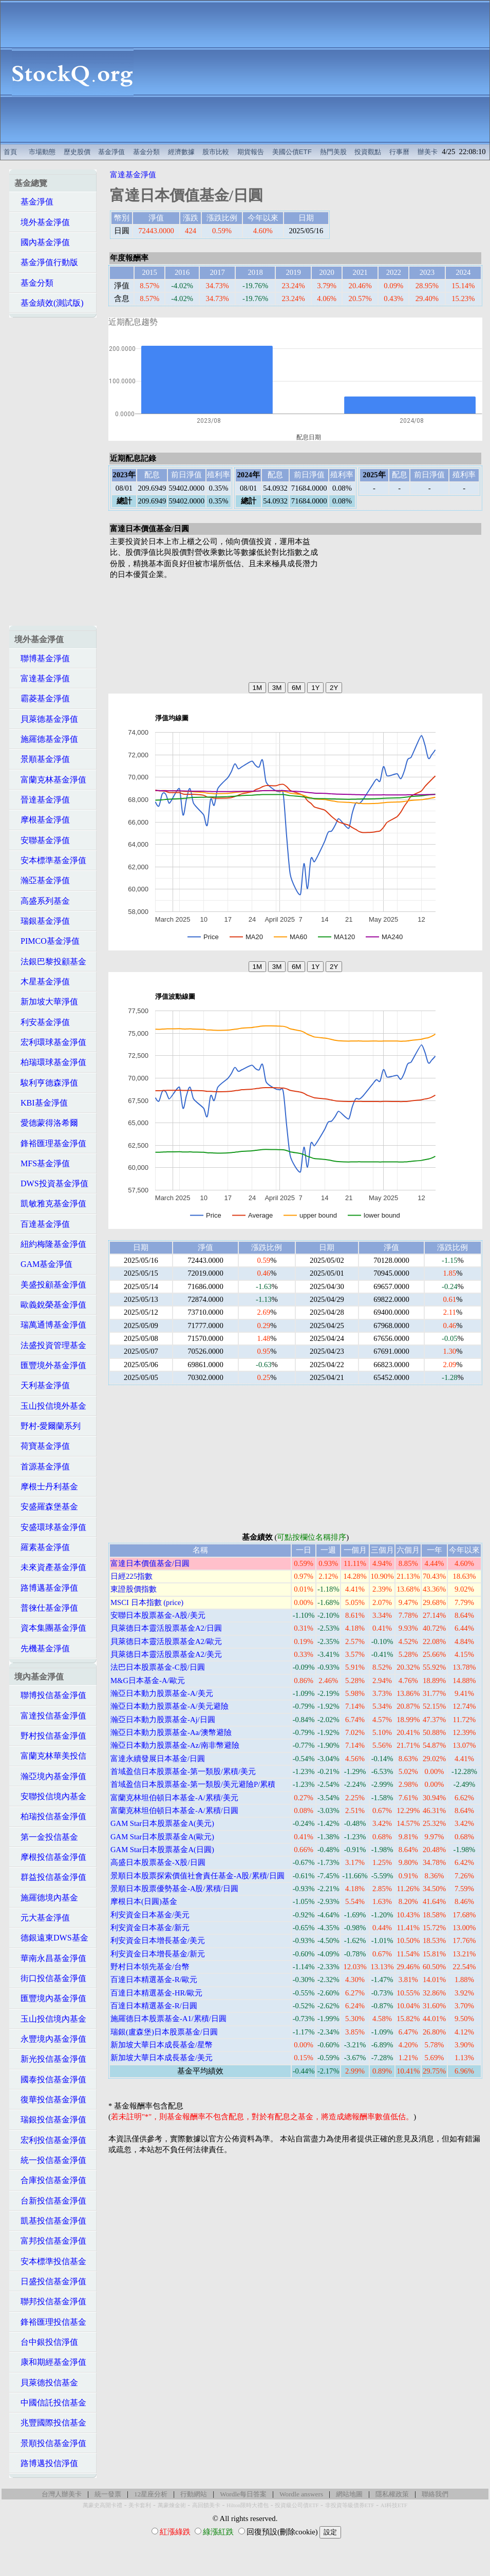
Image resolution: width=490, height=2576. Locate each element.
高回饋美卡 (206, 2505)
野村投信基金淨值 (50, 1735)
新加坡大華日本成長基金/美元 (161, 2058)
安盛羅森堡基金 (46, 1506)
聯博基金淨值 (42, 658)
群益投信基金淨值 (50, 1877)
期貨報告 (250, 152)
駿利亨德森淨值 (46, 1082)
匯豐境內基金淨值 (50, 1998)
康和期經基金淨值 (50, 2362)
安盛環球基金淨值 (50, 1527)
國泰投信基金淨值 (50, 2079)
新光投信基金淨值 (50, 2059)
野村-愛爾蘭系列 (47, 1426)
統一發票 (108, 2494)
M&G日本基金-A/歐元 (147, 1680)
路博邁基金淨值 (46, 1587)
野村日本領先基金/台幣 (150, 1967)
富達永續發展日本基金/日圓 (157, 1758)
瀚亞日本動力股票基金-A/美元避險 (169, 1706)
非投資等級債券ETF (349, 2505)
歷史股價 (77, 152)
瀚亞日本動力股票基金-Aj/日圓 (162, 1719)
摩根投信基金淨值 (50, 1857)
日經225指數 (131, 1576)
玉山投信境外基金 (50, 1406)
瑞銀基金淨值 (42, 921)
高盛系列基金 (42, 901)
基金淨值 (111, 152)
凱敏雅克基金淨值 (50, 1203)
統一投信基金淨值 (50, 2160)
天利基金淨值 (42, 1385)
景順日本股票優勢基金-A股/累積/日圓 (174, 1888)
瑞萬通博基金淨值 (50, 1324)
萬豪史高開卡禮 (102, 2505)
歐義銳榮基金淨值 (50, 1304)
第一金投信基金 (46, 1837)
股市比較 (215, 152)
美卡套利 (139, 2505)
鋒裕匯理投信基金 (50, 2322)
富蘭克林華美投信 (50, 1755)
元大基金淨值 (42, 1917)
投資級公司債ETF (296, 2505)
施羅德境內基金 (46, 1897)
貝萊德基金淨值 (46, 719)
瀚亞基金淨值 (42, 880)
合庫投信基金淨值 (50, 2180)
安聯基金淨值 (42, 840)
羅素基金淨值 (42, 1547)
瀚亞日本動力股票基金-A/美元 (161, 1693)
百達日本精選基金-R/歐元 (153, 1979)
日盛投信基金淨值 (50, 2281)
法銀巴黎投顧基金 (50, 961)
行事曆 (399, 152)
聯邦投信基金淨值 (50, 2301)
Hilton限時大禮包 (248, 2505)
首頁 (10, 152)
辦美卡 (428, 152)
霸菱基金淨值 (42, 698)
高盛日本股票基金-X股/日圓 (157, 1862)
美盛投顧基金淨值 (50, 1284)
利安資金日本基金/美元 (150, 1915)
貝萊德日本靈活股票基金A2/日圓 (166, 1628)
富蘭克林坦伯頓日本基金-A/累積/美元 (174, 1798)
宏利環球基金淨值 (50, 1042)
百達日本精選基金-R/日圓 (153, 2006)
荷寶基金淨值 (42, 1446)
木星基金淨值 (42, 981)
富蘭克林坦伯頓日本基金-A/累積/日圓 (174, 1810)
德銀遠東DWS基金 (51, 1937)
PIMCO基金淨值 (47, 941)
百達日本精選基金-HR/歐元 (156, 1993)
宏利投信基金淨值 (50, 2140)
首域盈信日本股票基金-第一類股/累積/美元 (183, 1771)
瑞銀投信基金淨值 (50, 2119)
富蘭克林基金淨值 (50, 779)
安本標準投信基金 (50, 2261)
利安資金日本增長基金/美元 (157, 1940)
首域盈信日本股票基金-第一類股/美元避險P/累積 (192, 1784)
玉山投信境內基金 (50, 2018)
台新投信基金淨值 (50, 2200)
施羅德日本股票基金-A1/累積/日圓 (168, 2018)
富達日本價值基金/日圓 (150, 1563)
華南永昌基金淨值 (50, 1958)
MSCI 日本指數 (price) (146, 1602)
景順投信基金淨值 (50, 2443)
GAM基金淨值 (43, 1264)
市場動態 (42, 152)
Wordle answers (301, 2494)
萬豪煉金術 (172, 2505)
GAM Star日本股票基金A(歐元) (162, 1837)
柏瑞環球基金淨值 (50, 1062)
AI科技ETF (394, 2505)
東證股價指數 (133, 1589)
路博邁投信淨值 (46, 2463)
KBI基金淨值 (41, 1102)
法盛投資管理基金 (50, 1345)
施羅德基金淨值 (46, 739)
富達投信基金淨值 (50, 1715)
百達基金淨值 (42, 1224)
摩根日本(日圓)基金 (143, 1901)
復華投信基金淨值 (50, 2099)
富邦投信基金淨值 (50, 2240)
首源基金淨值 (42, 1466)
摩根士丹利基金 (46, 1486)
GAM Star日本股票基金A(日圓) (162, 1849)
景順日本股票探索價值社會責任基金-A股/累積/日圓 (197, 1876)
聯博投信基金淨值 (50, 1695)
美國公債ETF (292, 152)
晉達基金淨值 (42, 799)
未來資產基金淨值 (50, 1567)
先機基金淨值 (42, 1648)
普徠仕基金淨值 (46, 1607)
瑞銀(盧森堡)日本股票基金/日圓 (164, 2032)
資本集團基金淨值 (50, 1627)
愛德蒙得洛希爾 (46, 1122)
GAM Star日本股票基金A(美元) (162, 1823)
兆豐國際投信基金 (50, 2422)
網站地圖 (349, 2494)
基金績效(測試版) (49, 302)
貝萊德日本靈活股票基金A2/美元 (166, 1654)
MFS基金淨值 (42, 1163)
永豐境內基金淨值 (50, 2038)
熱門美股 (333, 152)
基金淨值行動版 (46, 262)
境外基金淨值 (42, 222)
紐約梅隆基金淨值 (50, 1244)
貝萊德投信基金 (46, 2382)
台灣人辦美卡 (62, 2494)
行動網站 (193, 2494)
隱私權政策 (392, 2494)
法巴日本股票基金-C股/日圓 (157, 1667)
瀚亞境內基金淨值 (50, 1776)
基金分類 (146, 152)
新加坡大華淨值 (46, 1001)
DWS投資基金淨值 (51, 1183)
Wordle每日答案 (243, 2494)
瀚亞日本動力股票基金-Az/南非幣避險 (174, 1745)
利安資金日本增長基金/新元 (157, 1954)
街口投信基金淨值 (50, 1978)
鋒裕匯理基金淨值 (50, 1143)
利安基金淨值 (42, 1022)
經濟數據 (181, 152)
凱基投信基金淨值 (50, 2220)
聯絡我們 (435, 2494)
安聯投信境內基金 (50, 1796)
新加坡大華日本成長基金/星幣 (161, 2045)
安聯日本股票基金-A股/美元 (157, 1615)
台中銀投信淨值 (46, 2342)
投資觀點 (367, 152)
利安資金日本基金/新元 (150, 1928)
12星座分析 (150, 2494)
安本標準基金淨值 (50, 860)
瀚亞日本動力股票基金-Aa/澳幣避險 (171, 1732)
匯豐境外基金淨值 (50, 1365)
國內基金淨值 (42, 242)
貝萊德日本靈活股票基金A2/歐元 (166, 1641)
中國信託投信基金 (50, 2402)
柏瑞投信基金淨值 (50, 1816)
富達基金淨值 (42, 678)
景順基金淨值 (42, 759)
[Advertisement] (317, 72)
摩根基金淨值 (42, 819)
